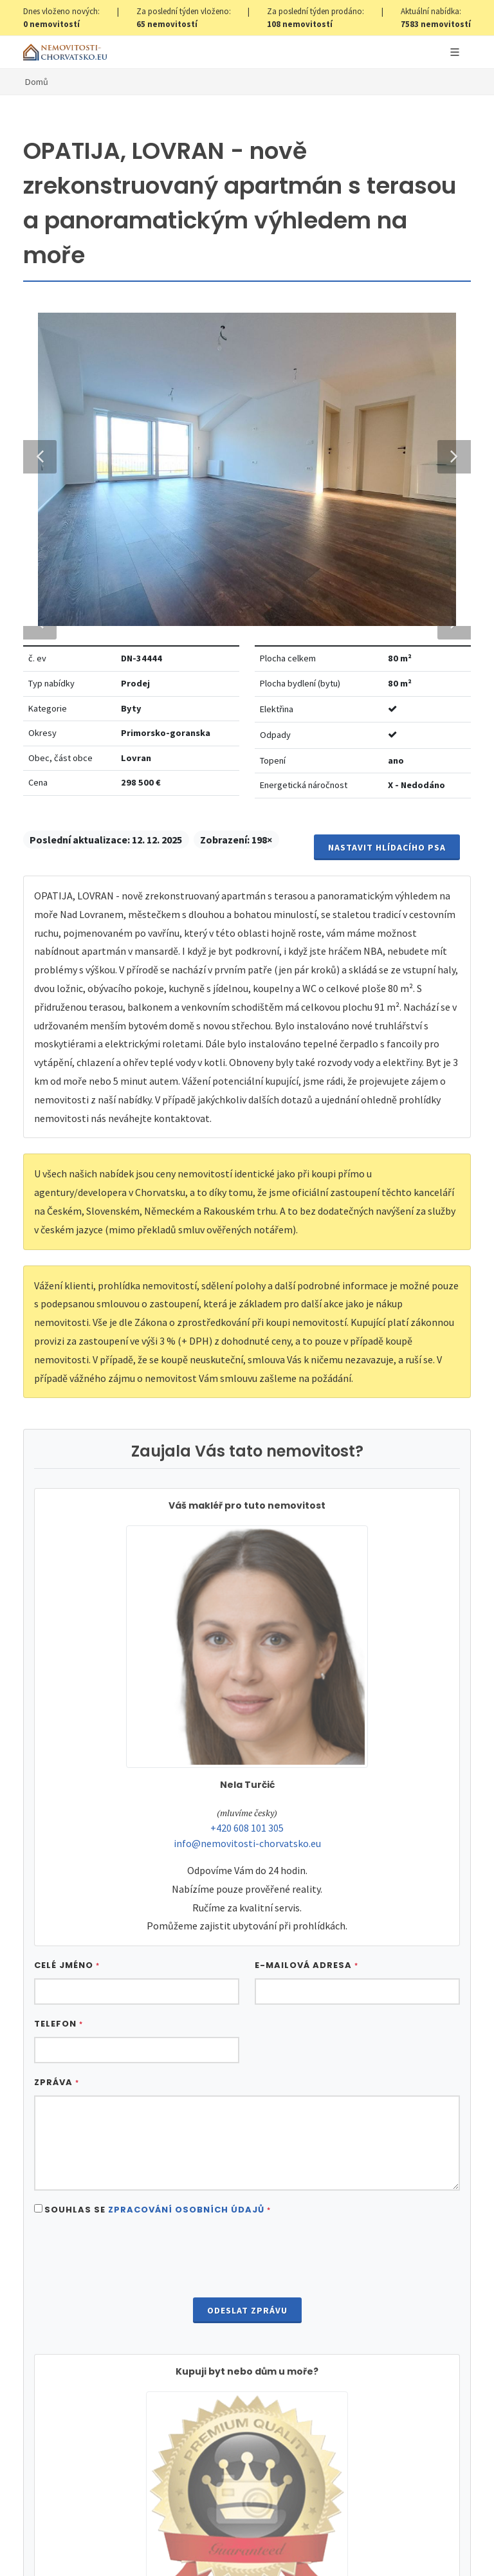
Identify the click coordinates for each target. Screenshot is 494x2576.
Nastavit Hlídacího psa (387, 1801)
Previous (40, 934)
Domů (36, 81)
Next (448, 934)
